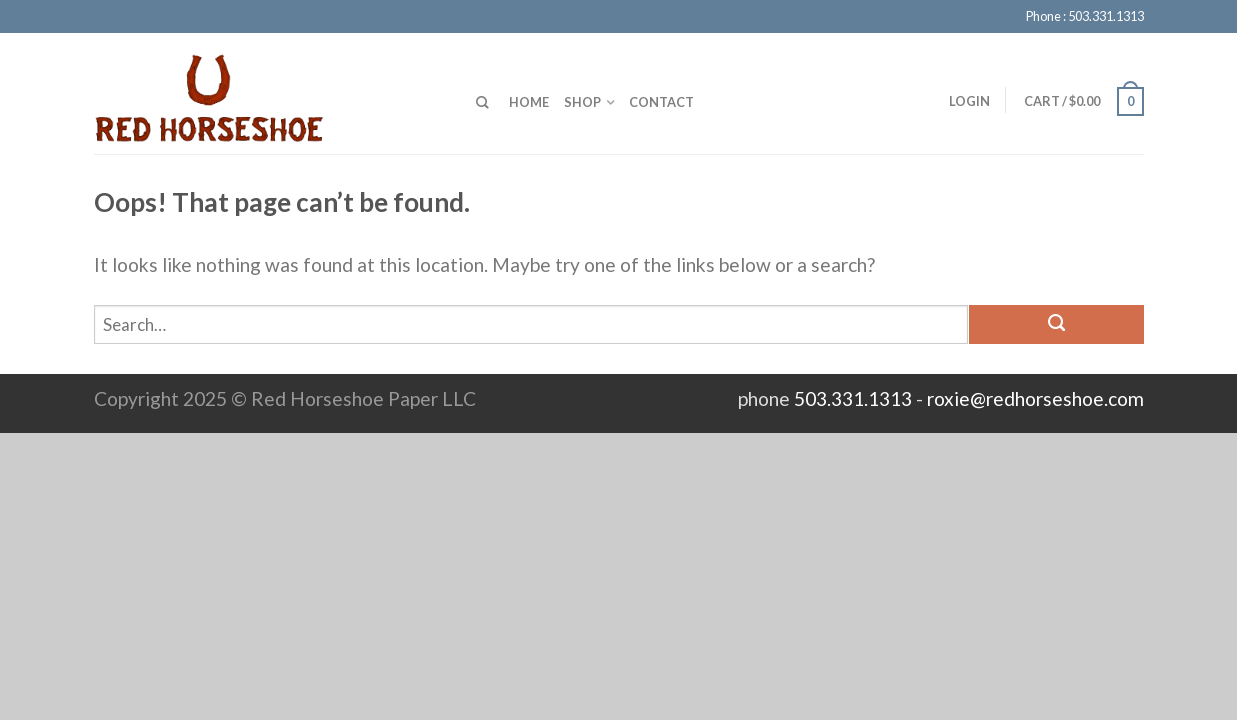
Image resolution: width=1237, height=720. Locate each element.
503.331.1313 (853, 398)
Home (529, 102)
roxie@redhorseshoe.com (1035, 398)
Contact (661, 102)
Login (969, 101)
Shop (582, 102)
